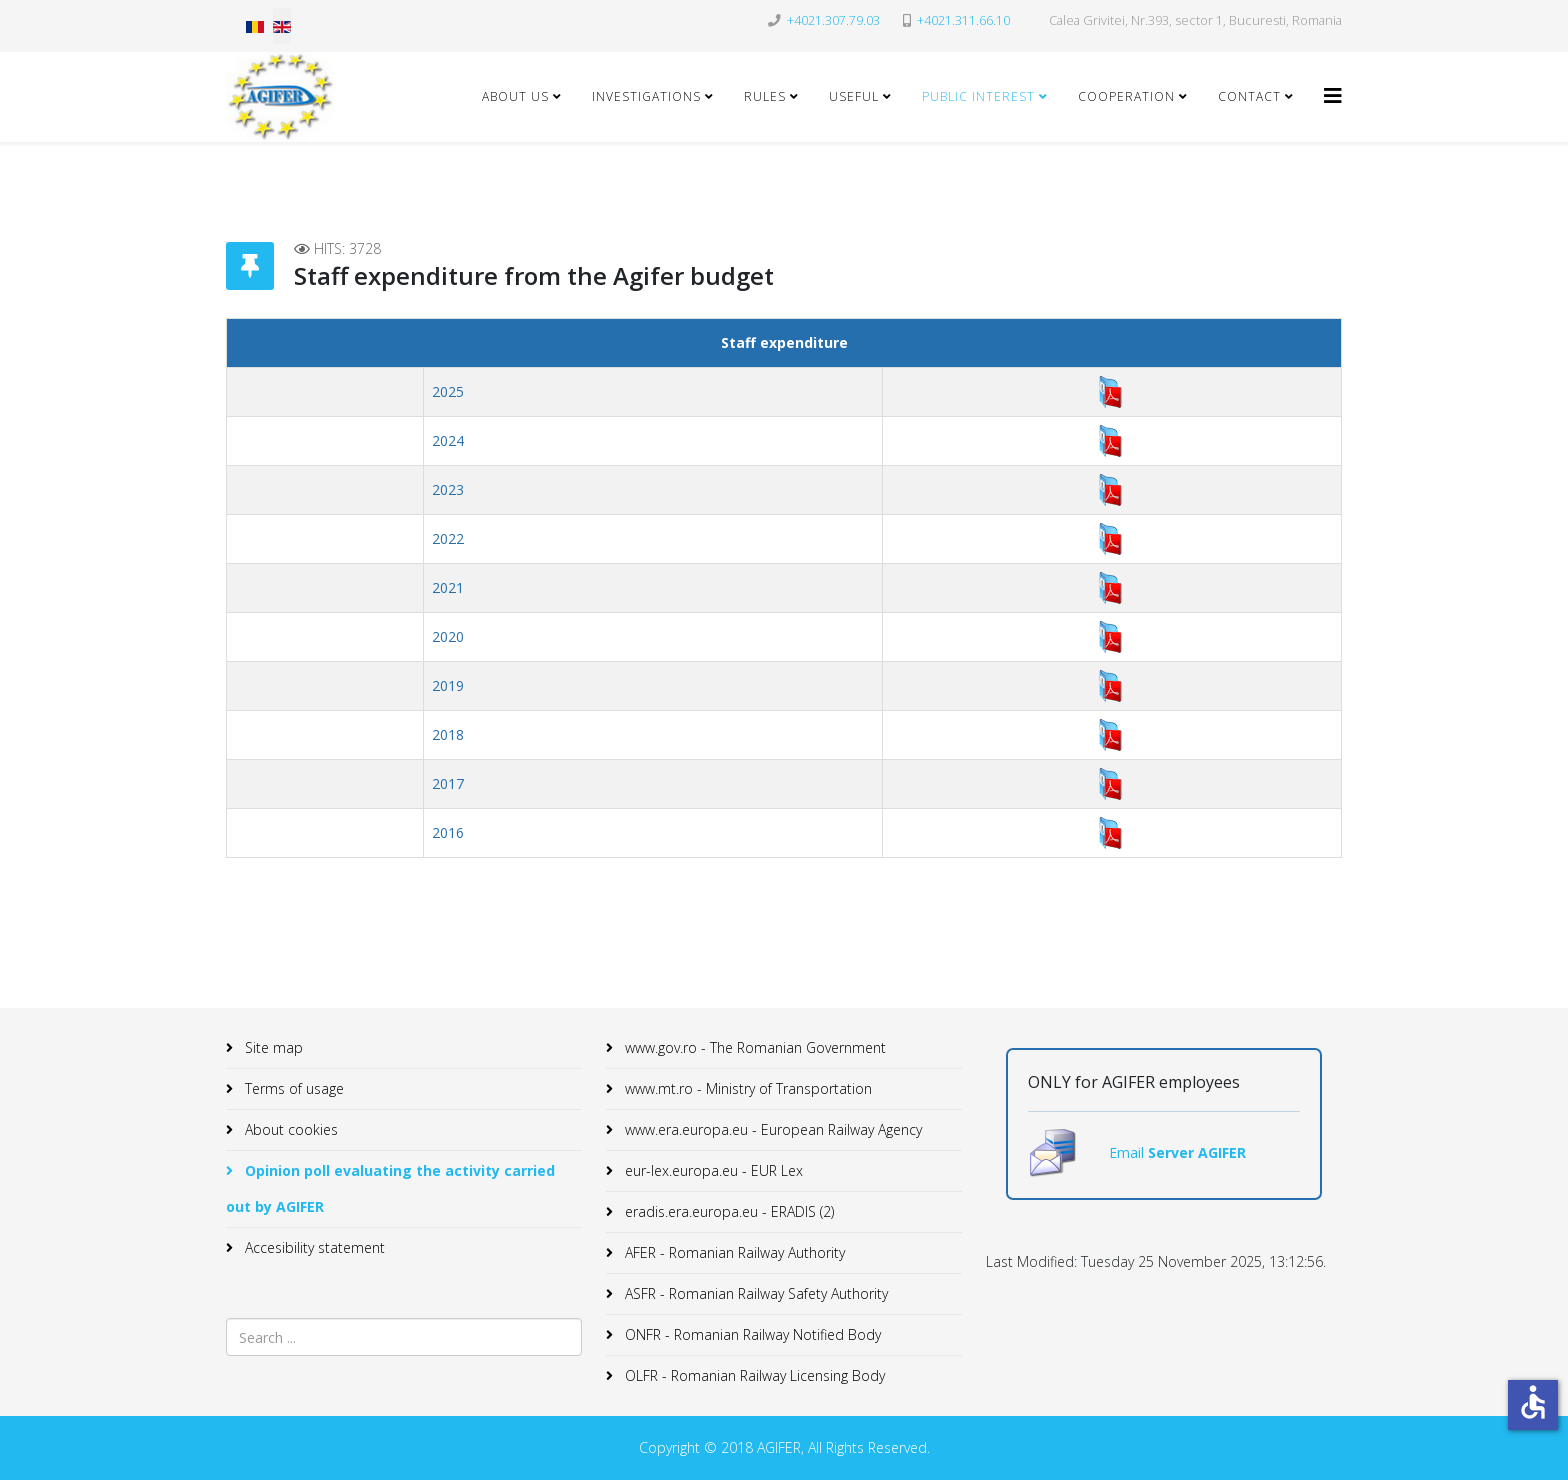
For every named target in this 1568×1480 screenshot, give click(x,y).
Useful (854, 96)
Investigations (646, 96)
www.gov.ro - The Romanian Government (753, 1047)
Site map (272, 1047)
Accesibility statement (313, 1247)
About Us (515, 96)
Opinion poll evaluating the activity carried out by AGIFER (390, 1188)
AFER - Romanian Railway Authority (733, 1252)
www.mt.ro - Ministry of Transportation (746, 1088)
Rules (765, 96)
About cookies (289, 1129)
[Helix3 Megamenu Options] (1333, 95)
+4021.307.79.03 (833, 20)
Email (1128, 1152)
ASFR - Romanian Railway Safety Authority (754, 1293)
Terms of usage (292, 1088)
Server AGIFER (1197, 1152)
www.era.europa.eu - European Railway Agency (771, 1129)
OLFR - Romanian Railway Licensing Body (753, 1375)
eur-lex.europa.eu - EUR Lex (712, 1170)
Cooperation (1126, 96)
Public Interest (978, 96)
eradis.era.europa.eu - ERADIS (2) (727, 1211)
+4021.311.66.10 (963, 20)
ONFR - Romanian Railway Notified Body (751, 1334)
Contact (1249, 96)
